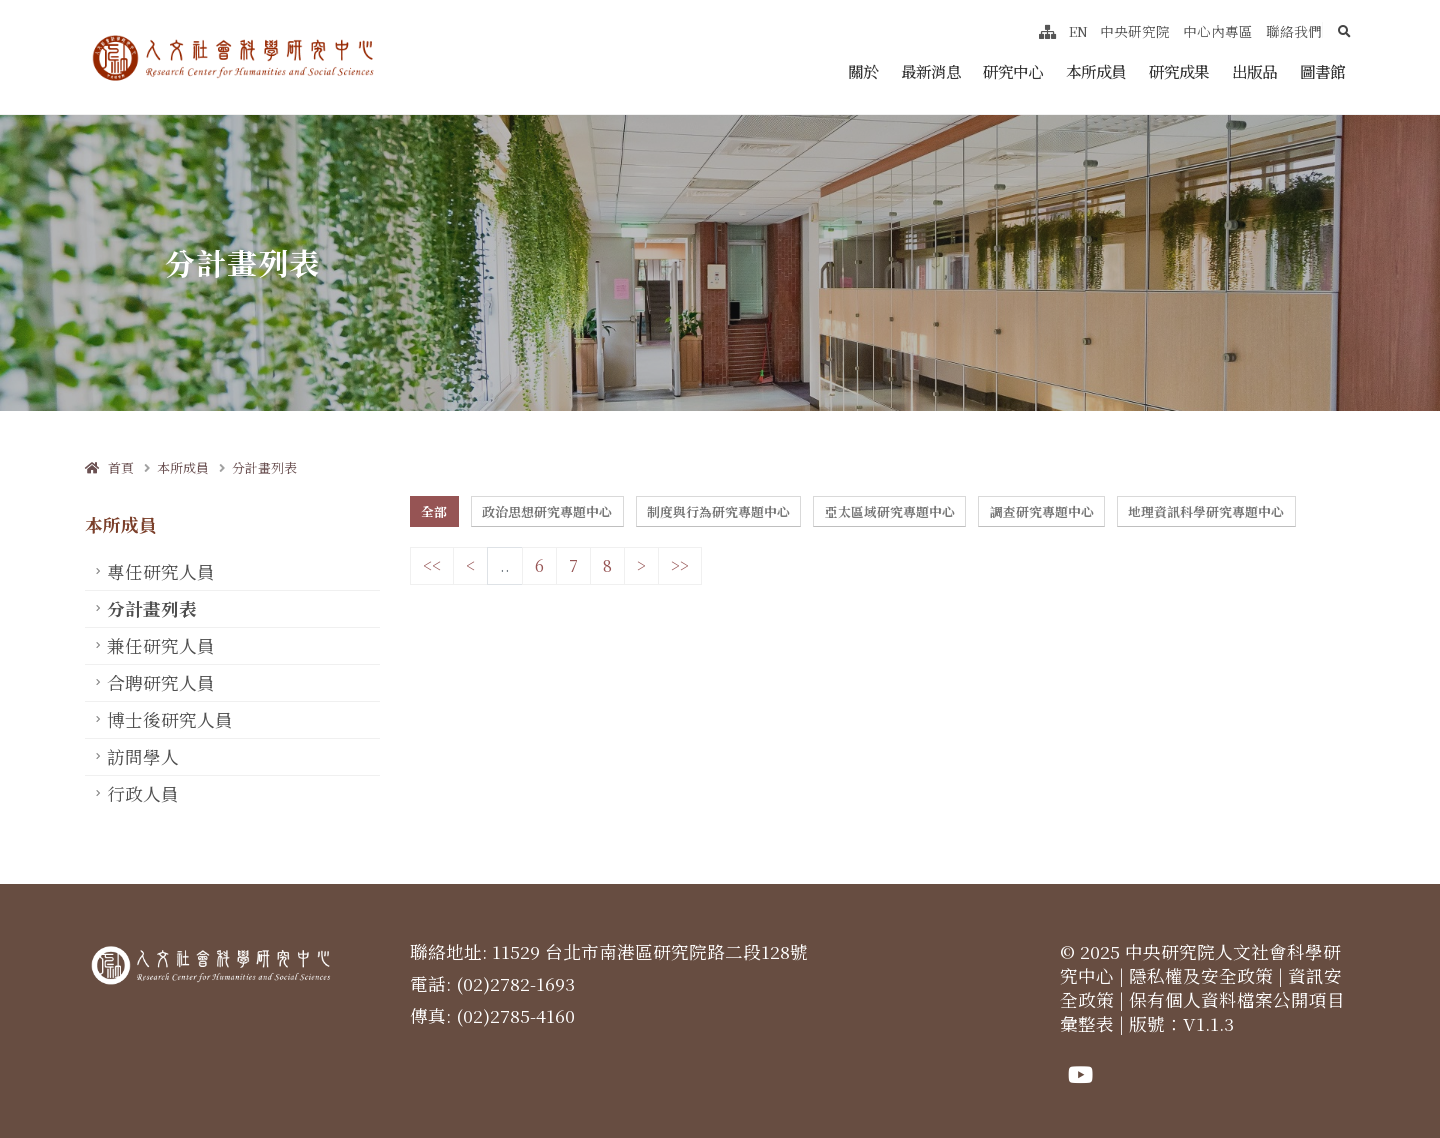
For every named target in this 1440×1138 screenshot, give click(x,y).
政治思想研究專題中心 (547, 511)
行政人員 (143, 793)
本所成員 (1096, 71)
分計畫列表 (264, 467)
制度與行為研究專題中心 (718, 511)
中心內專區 (1218, 31)
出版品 (1254, 71)
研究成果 (1179, 71)
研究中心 (1013, 71)
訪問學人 (143, 756)
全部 (434, 511)
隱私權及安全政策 (1201, 975)
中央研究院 (1135, 31)
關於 (863, 71)
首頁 (109, 467)
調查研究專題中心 (1042, 511)
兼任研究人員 (161, 645)
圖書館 (1322, 71)
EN (1078, 31)
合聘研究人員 (161, 682)
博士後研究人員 (170, 719)
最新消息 (931, 71)
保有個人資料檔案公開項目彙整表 (1202, 1011)
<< (432, 565)
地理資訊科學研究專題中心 (1206, 511)
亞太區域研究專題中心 (890, 511)
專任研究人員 (161, 571)
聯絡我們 (1294, 31)
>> (680, 565)
